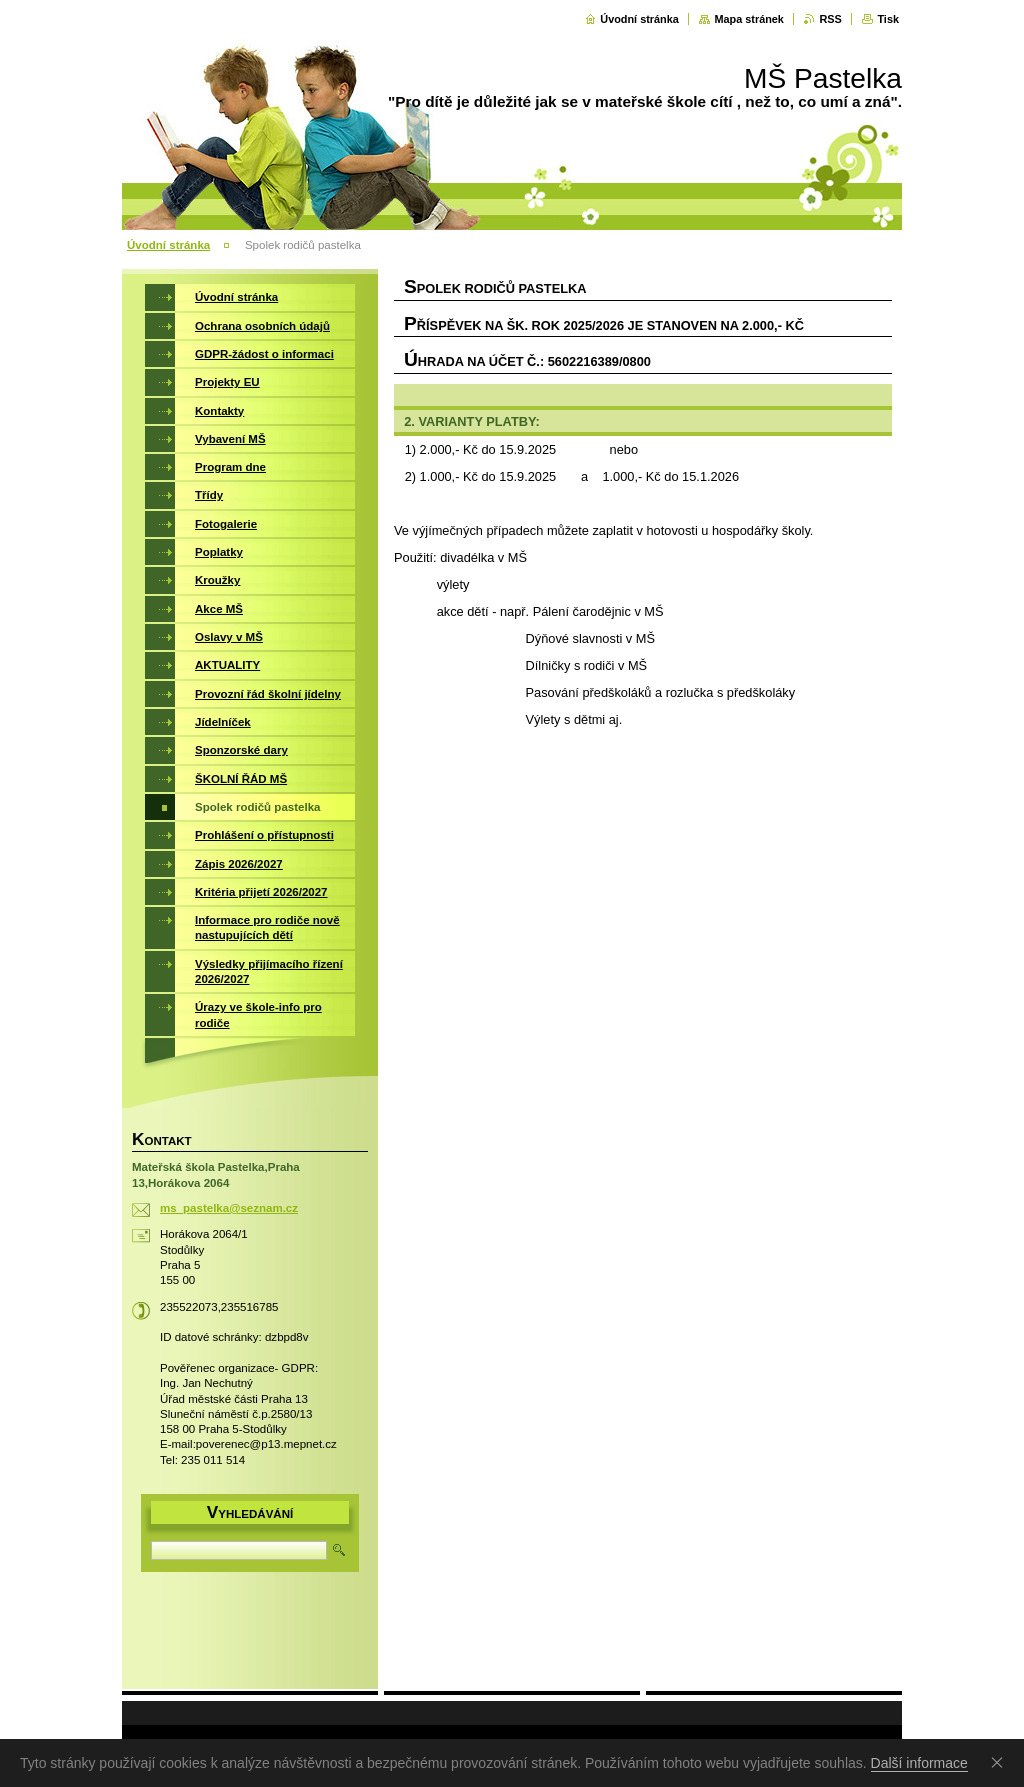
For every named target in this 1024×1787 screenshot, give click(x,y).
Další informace (919, 1763)
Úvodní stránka (639, 19)
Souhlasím (1001, 1762)
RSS (830, 19)
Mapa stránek (749, 19)
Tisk (888, 19)
